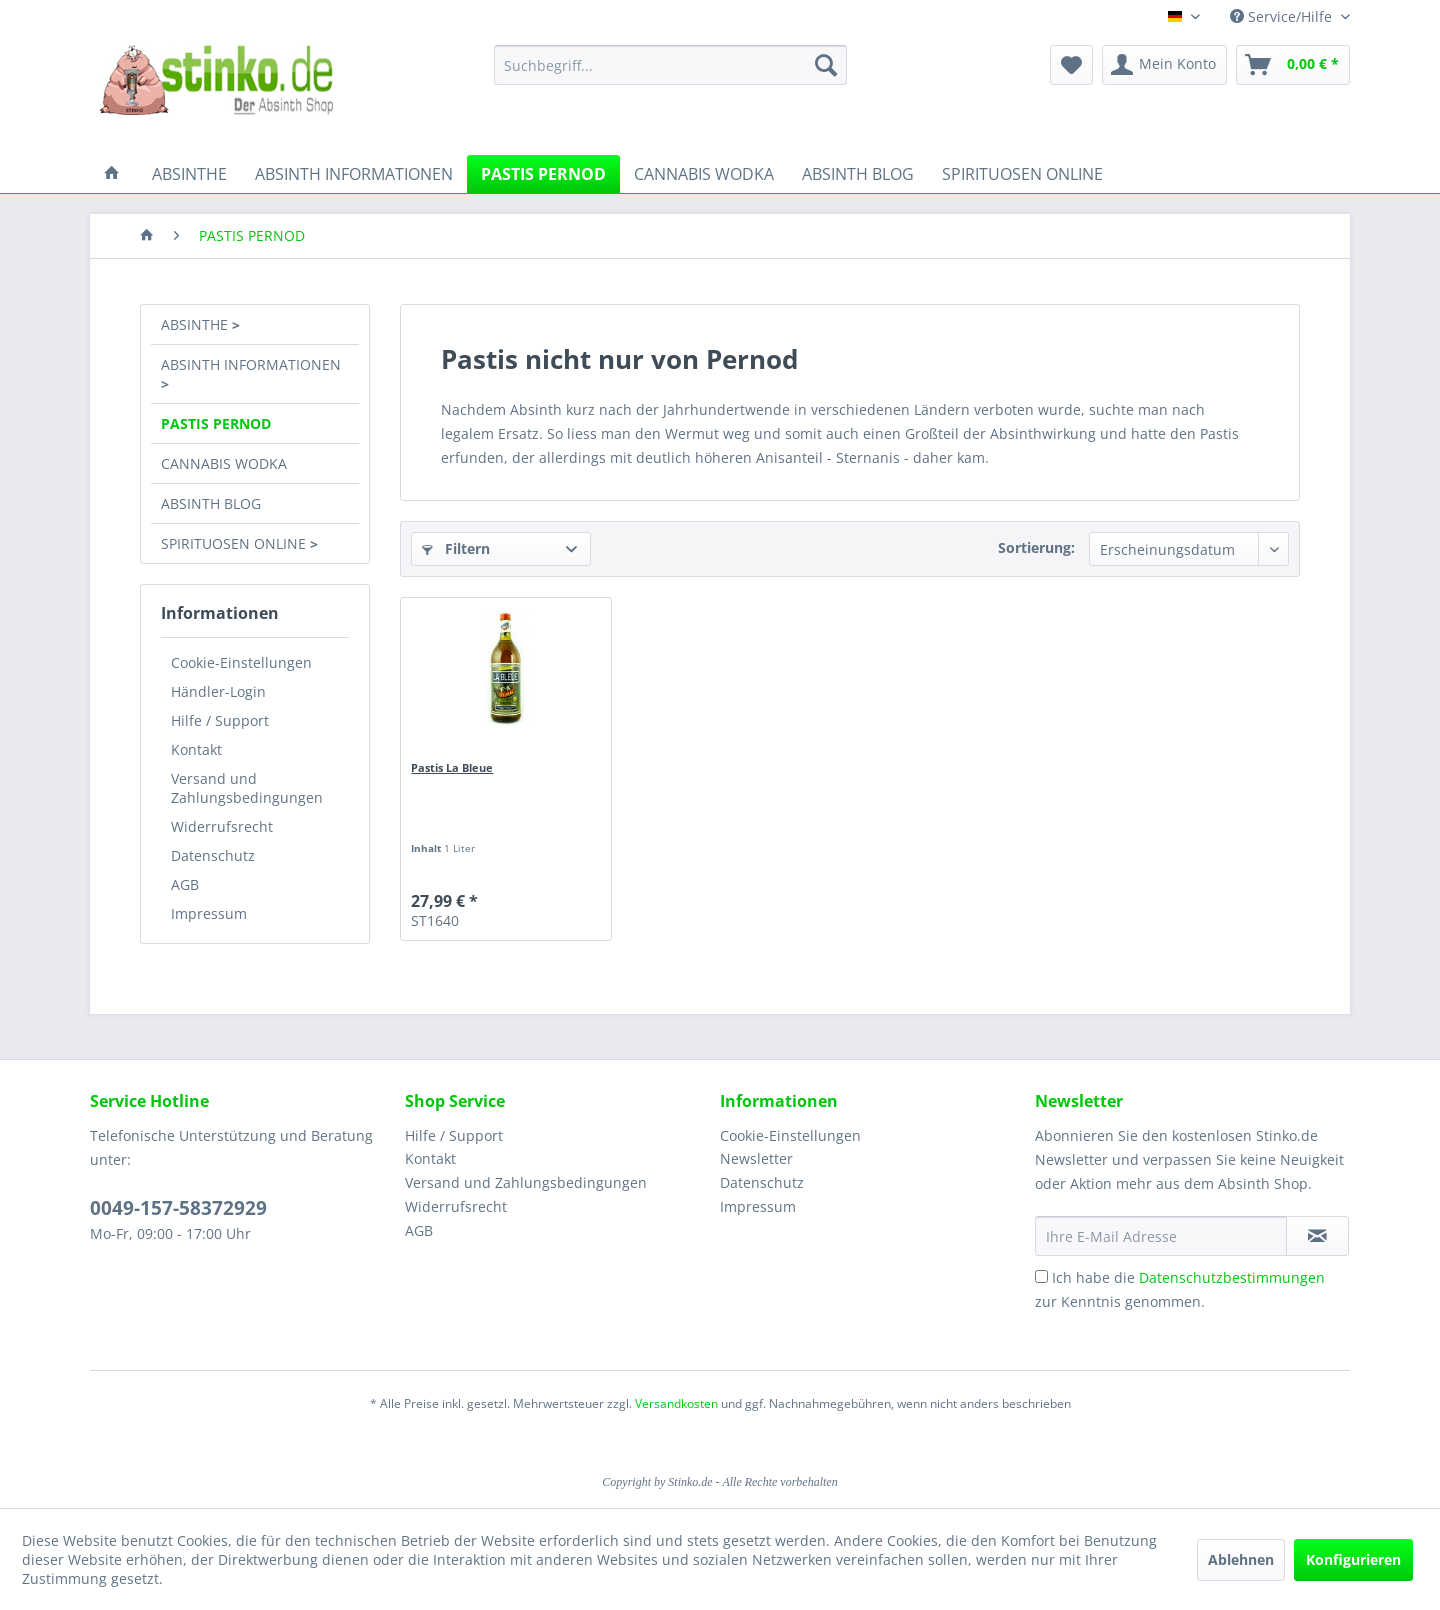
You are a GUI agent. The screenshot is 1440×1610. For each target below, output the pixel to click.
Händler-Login (218, 691)
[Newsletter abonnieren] (1317, 1236)
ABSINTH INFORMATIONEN (251, 364)
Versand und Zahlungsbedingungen (247, 788)
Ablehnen (1241, 1559)
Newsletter (756, 1158)
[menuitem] (670, 65)
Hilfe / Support (220, 720)
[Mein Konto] (1164, 65)
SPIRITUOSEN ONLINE (235, 543)
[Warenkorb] (1293, 65)
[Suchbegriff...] (670, 65)
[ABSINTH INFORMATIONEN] (354, 174)
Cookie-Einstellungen (241, 662)
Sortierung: (1036, 547)
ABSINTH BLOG (211, 503)
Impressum (209, 913)
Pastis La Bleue (452, 767)
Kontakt (196, 749)
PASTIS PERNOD (216, 423)
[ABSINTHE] (189, 174)
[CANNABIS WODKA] (704, 174)
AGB (185, 884)
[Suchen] (826, 65)
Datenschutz (213, 855)
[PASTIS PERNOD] (543, 174)
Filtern (456, 548)
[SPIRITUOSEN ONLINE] (1022, 174)
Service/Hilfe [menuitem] (1283, 16)
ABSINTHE (196, 324)
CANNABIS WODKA (224, 463)
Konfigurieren (1353, 1559)
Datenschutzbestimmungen (1232, 1277)
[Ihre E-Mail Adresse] (1161, 1236)
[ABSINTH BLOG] (858, 174)
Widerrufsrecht (222, 826)
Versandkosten (676, 1403)
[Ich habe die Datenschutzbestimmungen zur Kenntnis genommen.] (1041, 1276)
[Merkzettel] (1071, 65)
